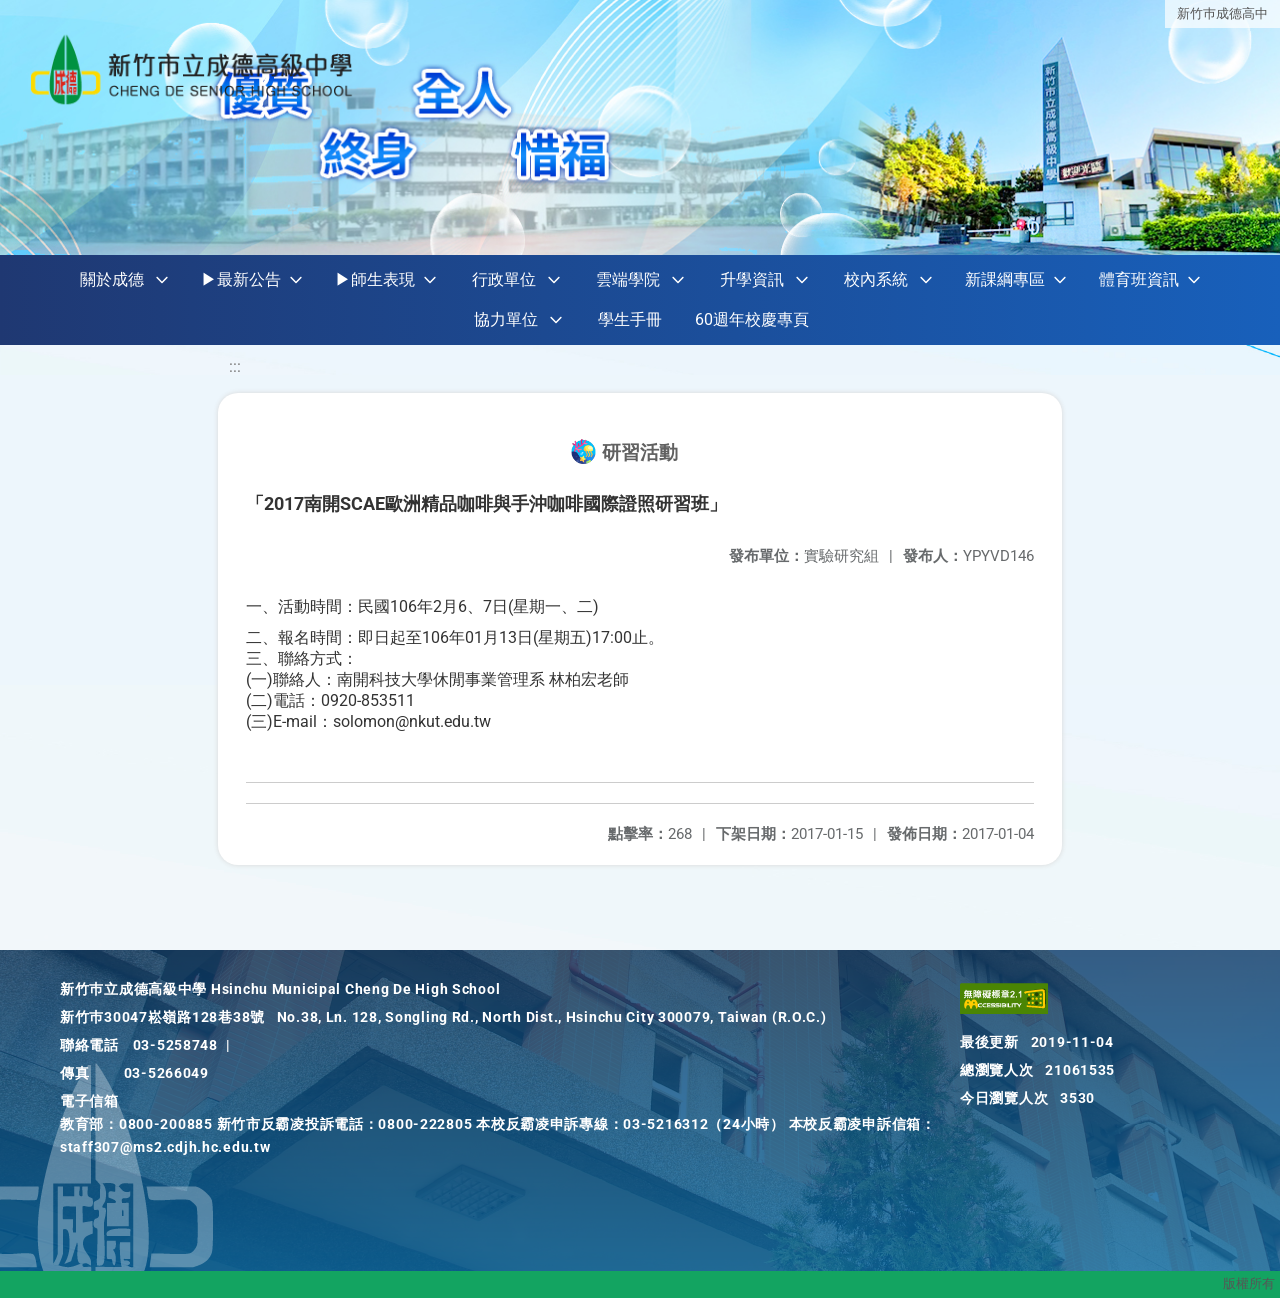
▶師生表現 (375, 279)
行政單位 (504, 279)
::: (235, 366)
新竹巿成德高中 (1222, 12)
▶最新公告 (241, 279)
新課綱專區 (1005, 279)
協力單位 (506, 319)
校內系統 (876, 279)
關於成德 (112, 279)
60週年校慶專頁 (752, 319)
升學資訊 (752, 279)
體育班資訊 (1139, 279)
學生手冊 (630, 319)
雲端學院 (628, 279)
